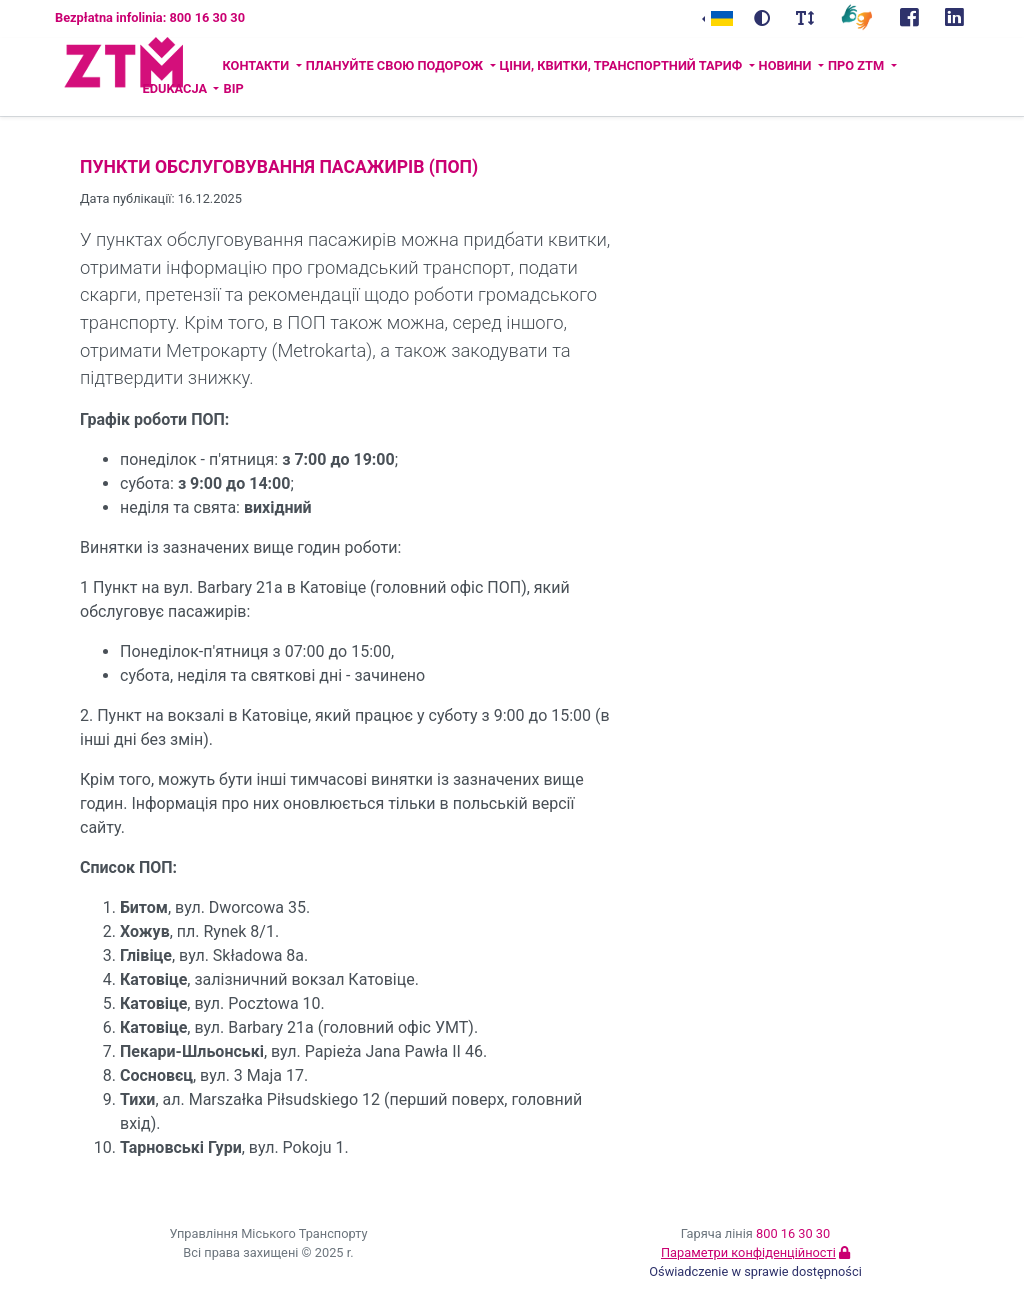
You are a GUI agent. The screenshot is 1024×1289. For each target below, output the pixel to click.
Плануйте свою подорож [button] (396, 65)
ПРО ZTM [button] (857, 65)
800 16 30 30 (793, 1233)
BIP (233, 88)
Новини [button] (787, 65)
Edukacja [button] (176, 88)
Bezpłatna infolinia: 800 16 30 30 (150, 17)
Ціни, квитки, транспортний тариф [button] (623, 65)
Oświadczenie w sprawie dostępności (755, 1271)
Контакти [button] (257, 65)
